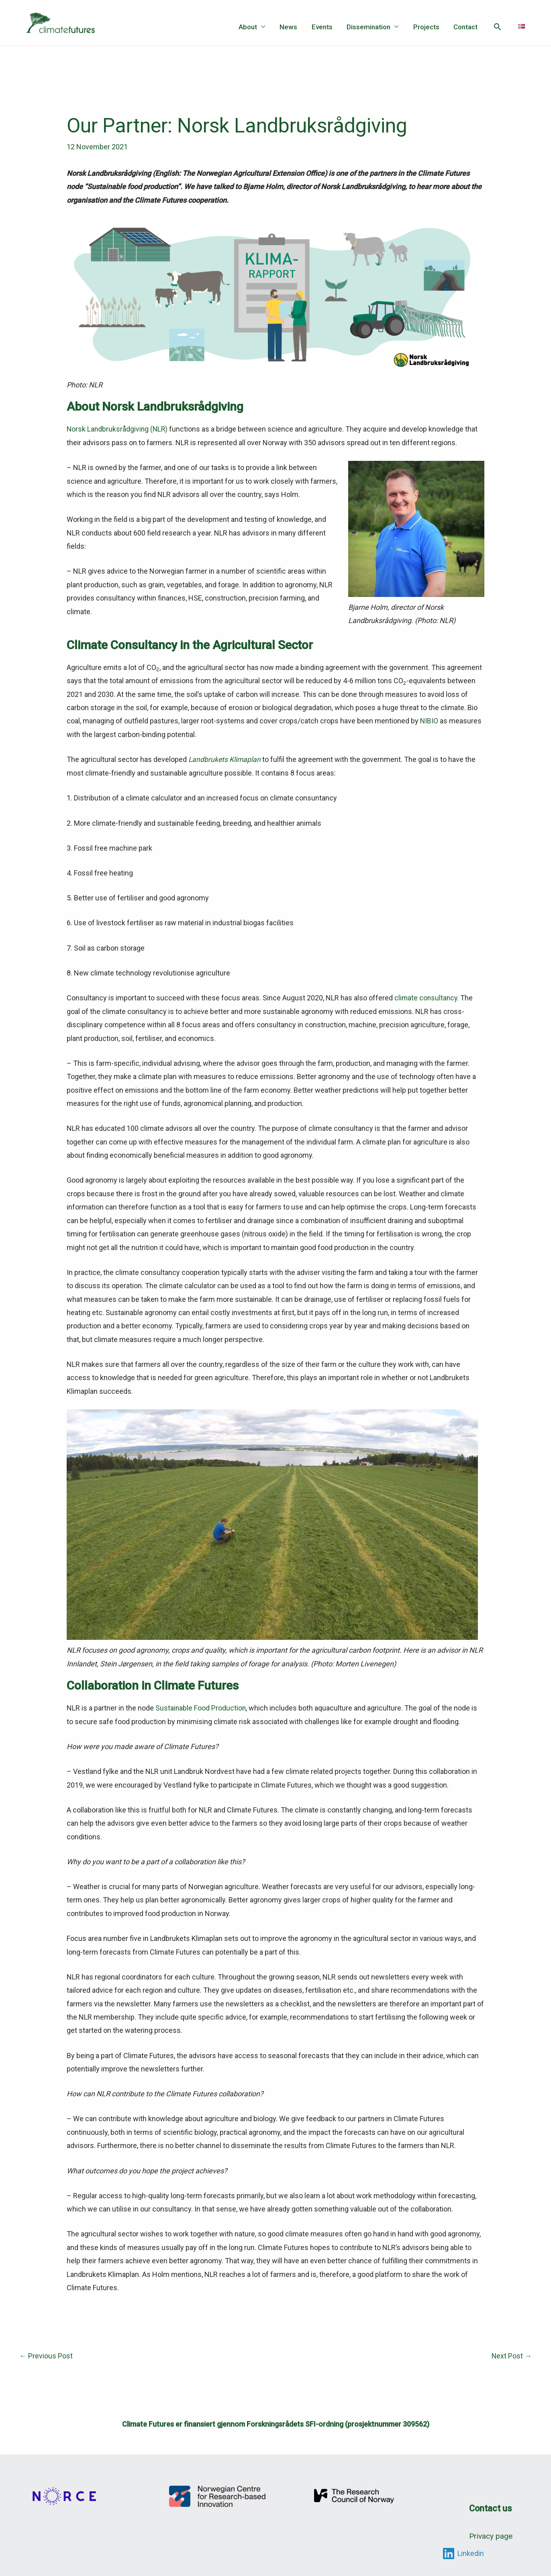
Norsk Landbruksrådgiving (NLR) (118, 429)
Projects (427, 27)
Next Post (511, 2355)
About (251, 27)
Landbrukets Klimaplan (225, 759)
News (291, 27)
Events (324, 27)
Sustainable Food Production (201, 1707)
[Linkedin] (463, 2549)
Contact (466, 27)
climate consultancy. (427, 997)
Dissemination (370, 27)
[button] (497, 27)
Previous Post (46, 2355)
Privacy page (490, 2533)
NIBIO (429, 721)
